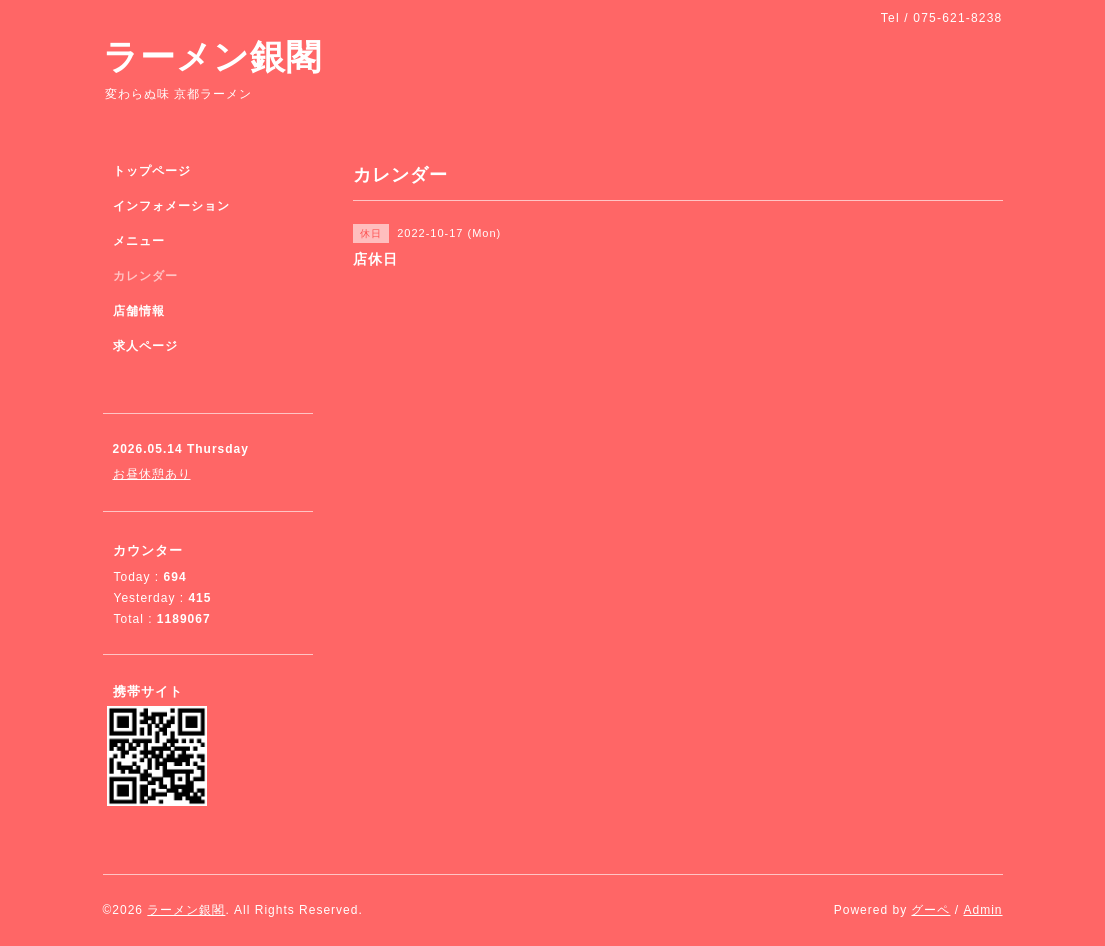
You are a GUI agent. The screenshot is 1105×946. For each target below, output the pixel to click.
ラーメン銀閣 (212, 56)
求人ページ (145, 346)
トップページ (152, 171)
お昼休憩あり (152, 474)
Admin (982, 910)
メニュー (139, 241)
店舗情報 (139, 311)
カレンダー (145, 276)
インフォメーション (171, 206)
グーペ (930, 910)
